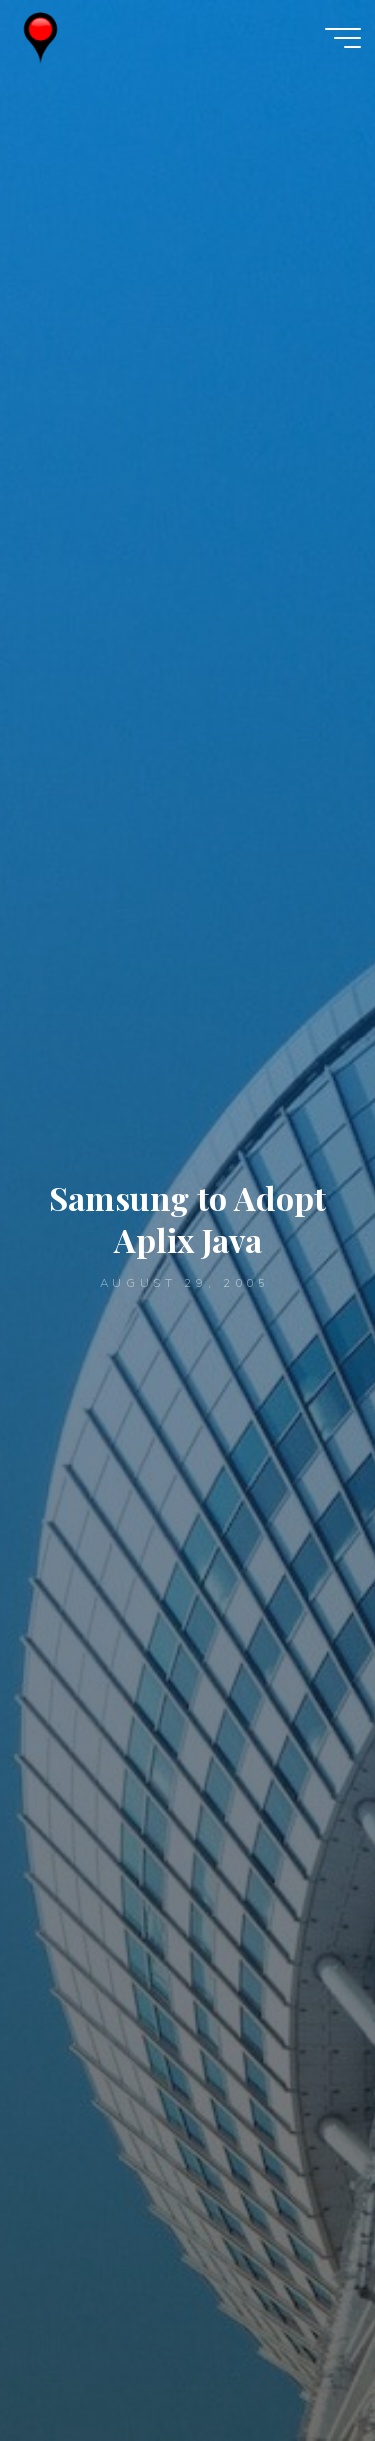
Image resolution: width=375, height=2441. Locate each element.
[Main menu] (343, 38)
